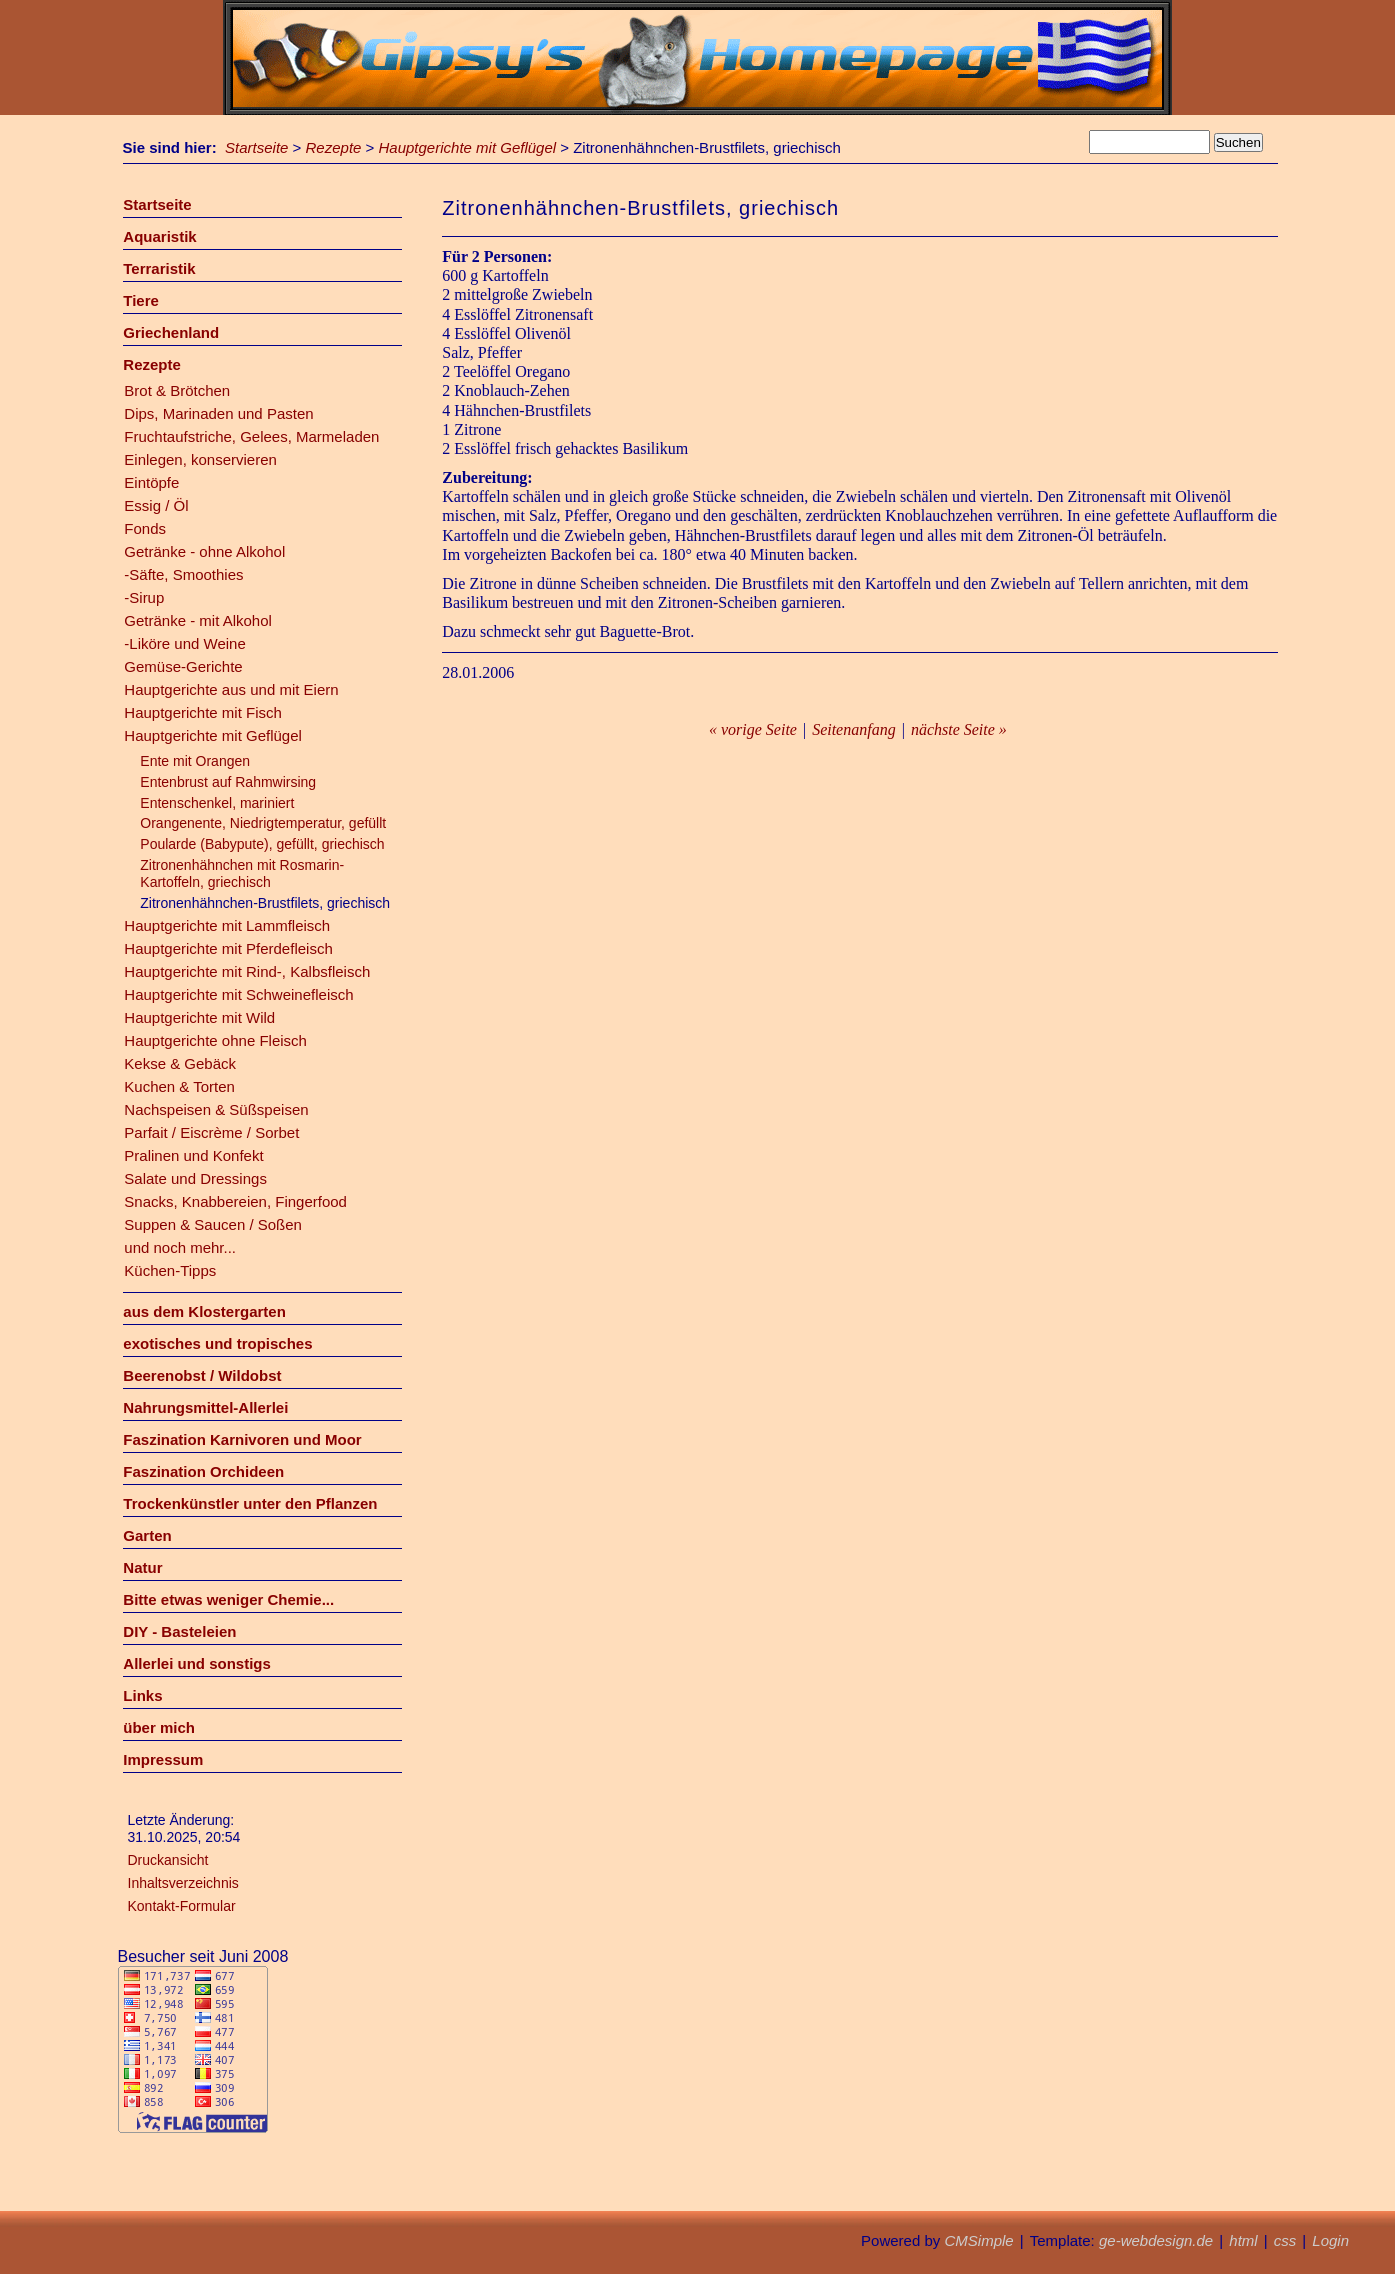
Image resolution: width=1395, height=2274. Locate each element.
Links (142, 1695)
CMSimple (978, 2240)
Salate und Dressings (195, 1178)
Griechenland (171, 332)
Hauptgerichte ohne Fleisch (215, 1040)
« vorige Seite (753, 729)
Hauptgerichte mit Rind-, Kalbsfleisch (247, 971)
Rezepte (334, 147)
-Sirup (144, 597)
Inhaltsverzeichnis (183, 1883)
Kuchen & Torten (179, 1086)
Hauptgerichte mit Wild (199, 1017)
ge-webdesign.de (1156, 2240)
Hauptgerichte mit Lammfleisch (227, 925)
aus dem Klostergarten (204, 1311)
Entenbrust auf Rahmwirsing (228, 782)
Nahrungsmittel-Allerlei (205, 1407)
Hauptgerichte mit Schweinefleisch (238, 994)
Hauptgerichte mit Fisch (203, 712)
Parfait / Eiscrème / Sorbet (211, 1132)
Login (1330, 2240)
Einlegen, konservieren (200, 459)
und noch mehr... (180, 1247)
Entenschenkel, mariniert (217, 803)
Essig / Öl (156, 505)
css (1285, 2240)
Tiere (141, 300)
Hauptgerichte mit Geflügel (468, 147)
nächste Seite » (959, 729)
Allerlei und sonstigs (197, 1663)
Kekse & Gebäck (180, 1063)
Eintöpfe (151, 482)
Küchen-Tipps (170, 1270)
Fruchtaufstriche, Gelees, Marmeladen (251, 436)
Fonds (145, 528)
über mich (159, 1727)
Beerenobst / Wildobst (202, 1375)
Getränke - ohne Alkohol (204, 551)
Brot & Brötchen (177, 390)
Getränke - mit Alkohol (198, 620)
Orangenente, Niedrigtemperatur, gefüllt (263, 823)
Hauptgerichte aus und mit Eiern (231, 689)
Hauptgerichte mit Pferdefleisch (228, 948)
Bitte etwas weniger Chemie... (228, 1599)
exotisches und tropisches (217, 1343)
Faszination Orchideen (203, 1471)
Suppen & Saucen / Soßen (213, 1224)
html (1243, 2240)
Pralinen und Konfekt (193, 1155)
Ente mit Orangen (195, 761)
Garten (147, 1535)
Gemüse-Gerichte (183, 666)
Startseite (256, 147)
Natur (142, 1567)
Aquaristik (159, 236)
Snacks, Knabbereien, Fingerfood (235, 1201)
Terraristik (159, 268)
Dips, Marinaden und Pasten (218, 413)
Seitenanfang (854, 729)
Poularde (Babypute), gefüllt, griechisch (262, 844)
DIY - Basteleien (179, 1631)
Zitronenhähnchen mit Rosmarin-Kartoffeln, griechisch (242, 873)
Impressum (163, 1759)
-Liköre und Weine (184, 643)
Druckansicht (168, 1860)
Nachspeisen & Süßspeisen (216, 1109)
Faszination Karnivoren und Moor (242, 1439)
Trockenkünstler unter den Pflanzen (250, 1503)
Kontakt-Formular (182, 1906)
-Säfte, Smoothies (183, 574)
